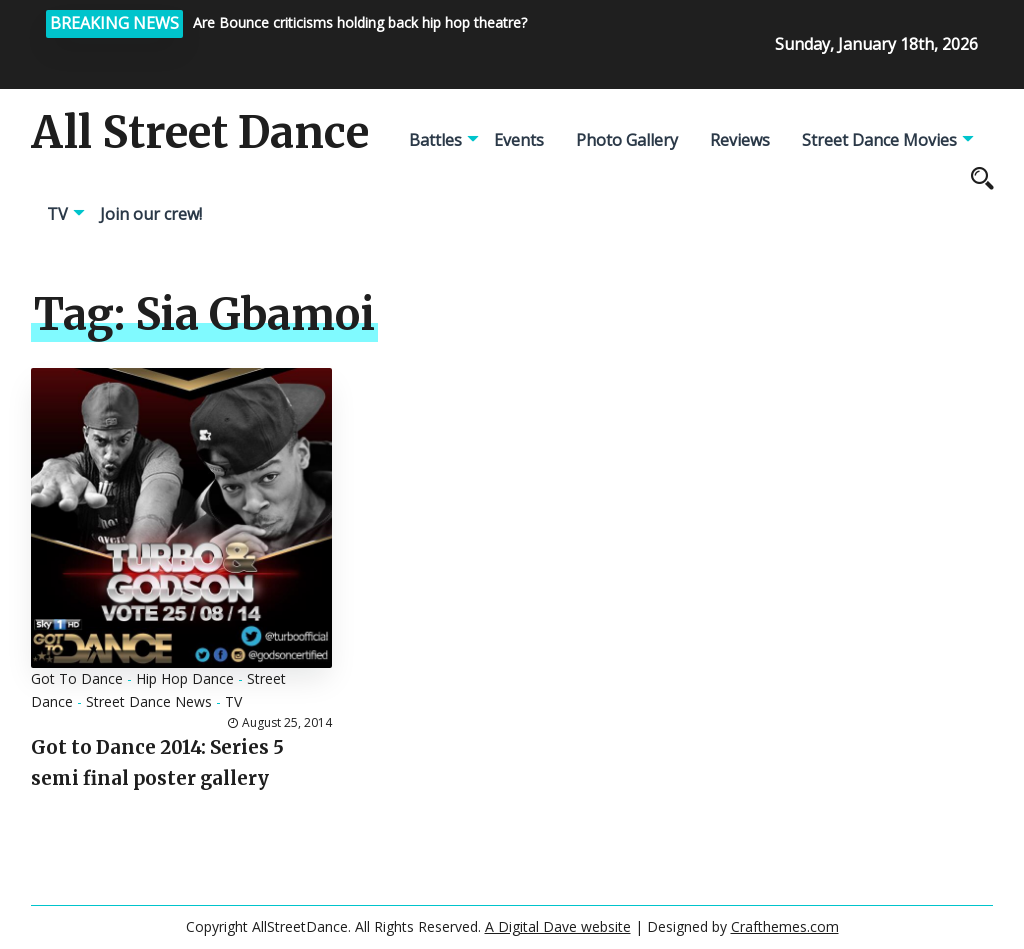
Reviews (740, 140)
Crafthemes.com (785, 926)
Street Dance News (149, 701)
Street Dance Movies (879, 140)
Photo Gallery (627, 140)
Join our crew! (151, 214)
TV (57, 214)
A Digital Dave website (558, 926)
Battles (435, 140)
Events (519, 140)
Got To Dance (77, 678)
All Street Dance (200, 133)
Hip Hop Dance (185, 678)
